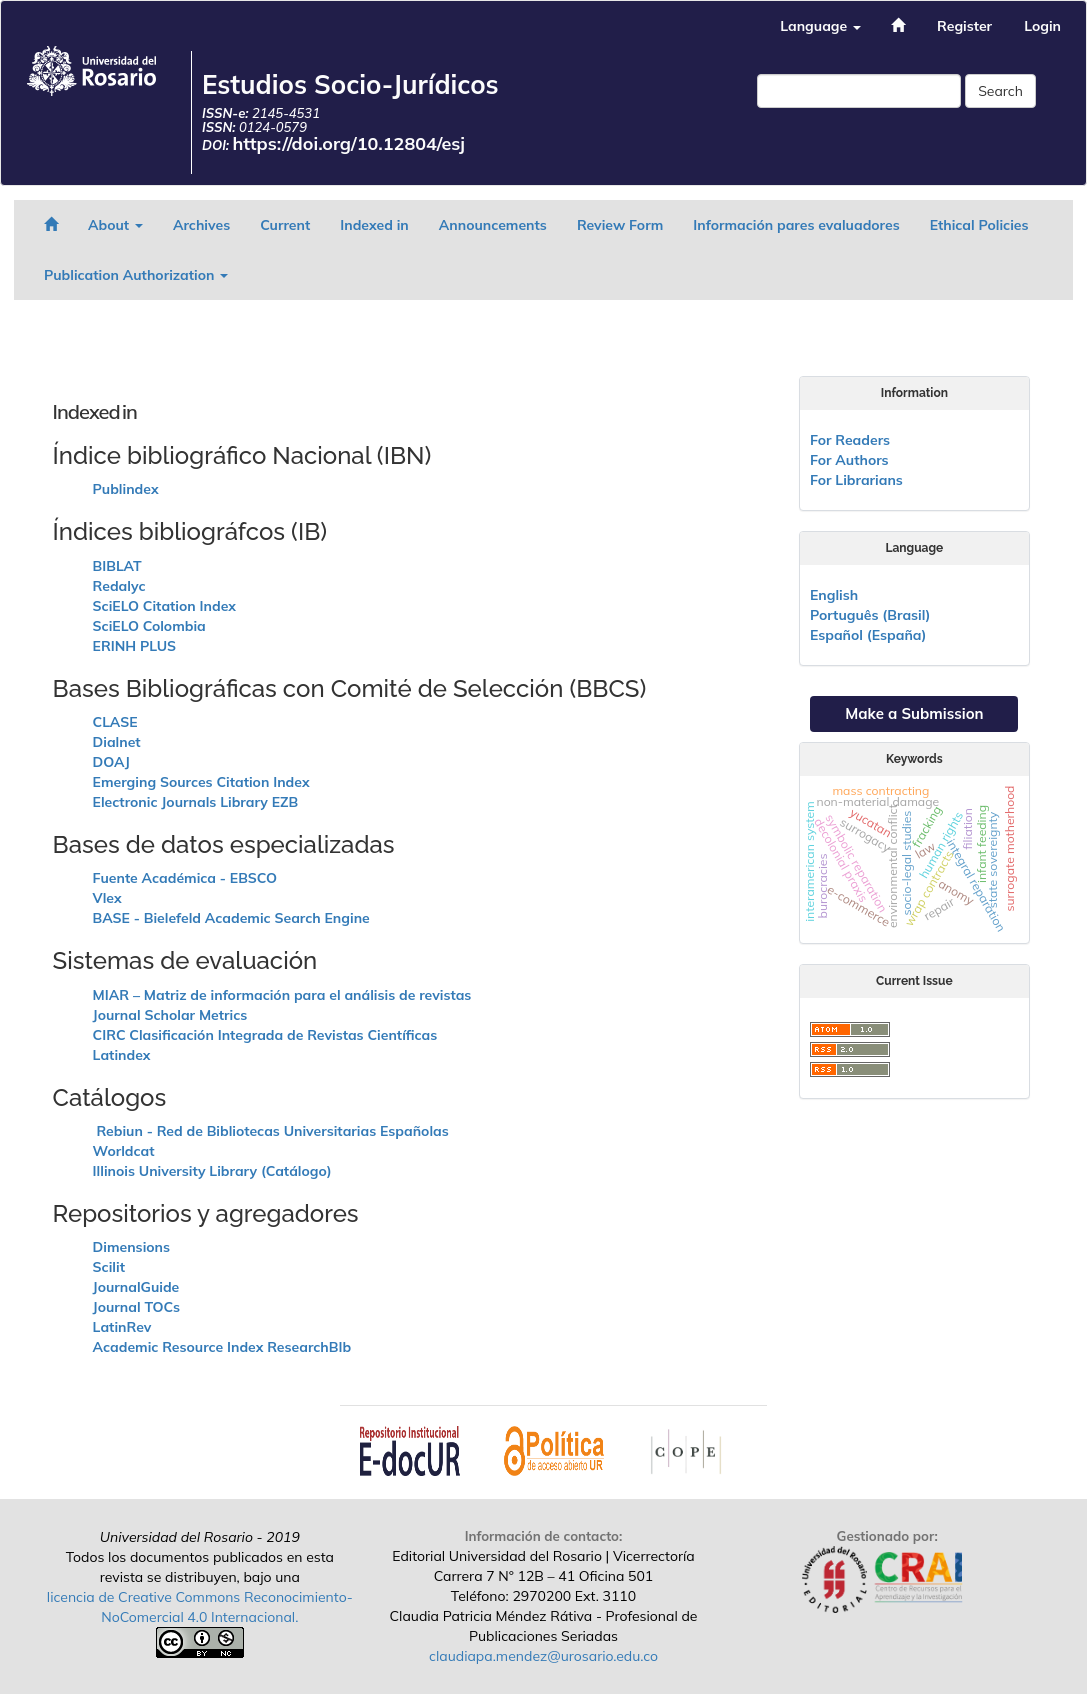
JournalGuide (136, 1287)
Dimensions (131, 1247)
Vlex (107, 898)
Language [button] (820, 26)
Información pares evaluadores (796, 225)
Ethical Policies (979, 225)
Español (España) (868, 635)
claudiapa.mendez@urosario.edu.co (543, 1656)
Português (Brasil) (870, 615)
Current (285, 225)
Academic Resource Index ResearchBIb (222, 1347)
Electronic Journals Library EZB (196, 802)
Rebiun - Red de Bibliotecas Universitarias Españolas (271, 1131)
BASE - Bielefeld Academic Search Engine (231, 918)
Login (1042, 26)
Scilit (109, 1267)
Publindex (126, 489)
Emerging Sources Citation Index (201, 782)
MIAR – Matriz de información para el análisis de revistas (282, 995)
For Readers (850, 440)
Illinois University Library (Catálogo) (212, 1171)
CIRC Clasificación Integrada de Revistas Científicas (265, 1035)
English (834, 595)
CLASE (115, 722)
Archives (201, 225)
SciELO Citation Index (164, 606)
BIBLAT (117, 566)
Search (1000, 91)
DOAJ (111, 762)
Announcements (493, 225)
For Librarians (856, 480)
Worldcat (124, 1151)
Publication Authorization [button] (136, 275)
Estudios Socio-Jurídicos (350, 84)
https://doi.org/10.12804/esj (349, 143)
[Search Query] (859, 91)
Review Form (620, 225)
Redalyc (119, 586)
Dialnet (117, 742)
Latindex (122, 1055)
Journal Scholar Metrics (170, 1015)
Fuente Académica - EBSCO (185, 878)
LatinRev (122, 1327)
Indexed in (374, 225)
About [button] (115, 225)
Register (964, 26)
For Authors (849, 460)
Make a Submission (914, 713)
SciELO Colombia (149, 626)
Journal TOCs (136, 1307)
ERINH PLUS (135, 646)
